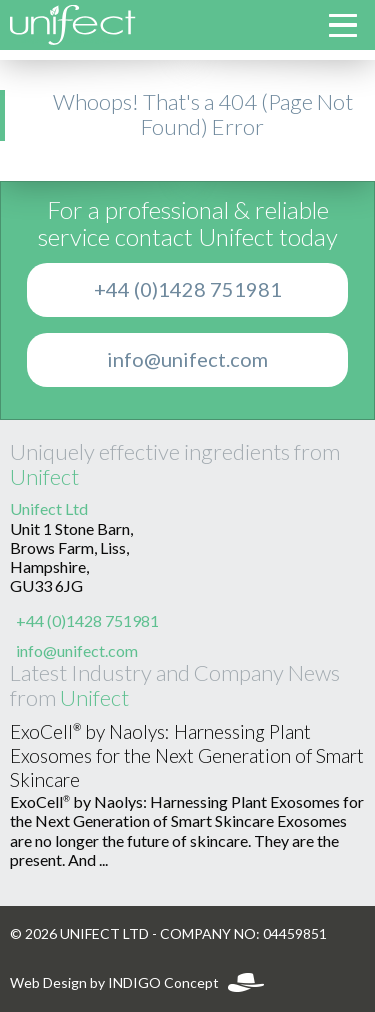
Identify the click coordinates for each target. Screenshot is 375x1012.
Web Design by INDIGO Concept (137, 983)
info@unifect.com (187, 360)
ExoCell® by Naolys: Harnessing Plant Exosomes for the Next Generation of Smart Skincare (187, 756)
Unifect (44, 477)
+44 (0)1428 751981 (188, 290)
